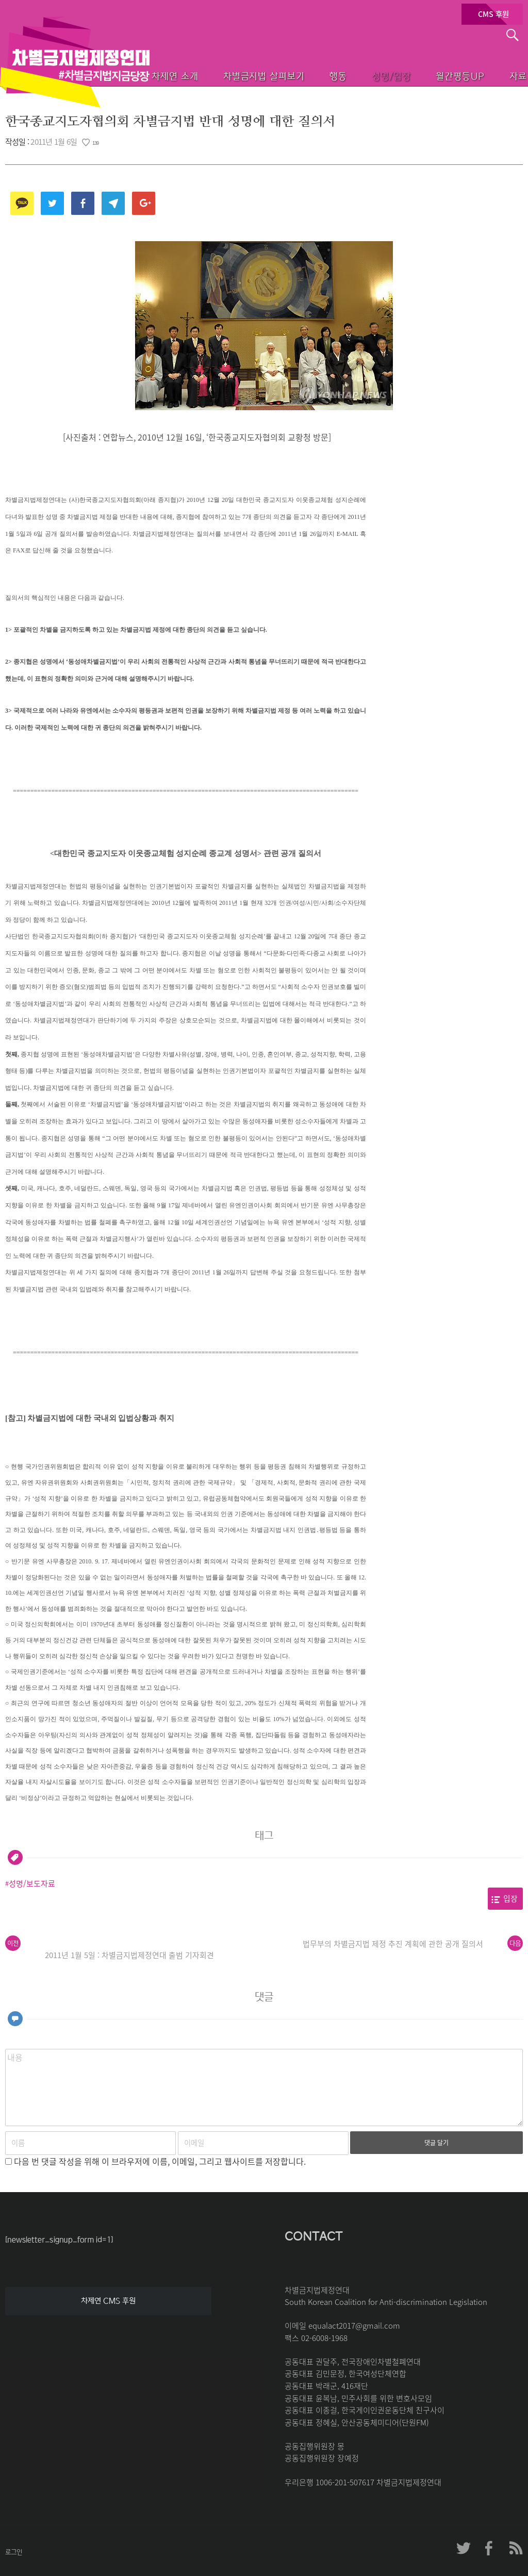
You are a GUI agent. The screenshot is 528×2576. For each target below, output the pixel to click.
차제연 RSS (515, 2548)
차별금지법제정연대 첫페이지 (75, 61)
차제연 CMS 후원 (108, 2301)
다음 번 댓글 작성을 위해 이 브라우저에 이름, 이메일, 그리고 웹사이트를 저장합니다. (160, 2161)
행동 (305, 75)
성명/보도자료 (32, 1883)
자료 (503, 75)
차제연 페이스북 (489, 2548)
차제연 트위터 (463, 2548)
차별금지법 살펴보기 (225, 75)
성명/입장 (364, 75)
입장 (510, 1898)
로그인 (13, 2552)
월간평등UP (439, 75)
